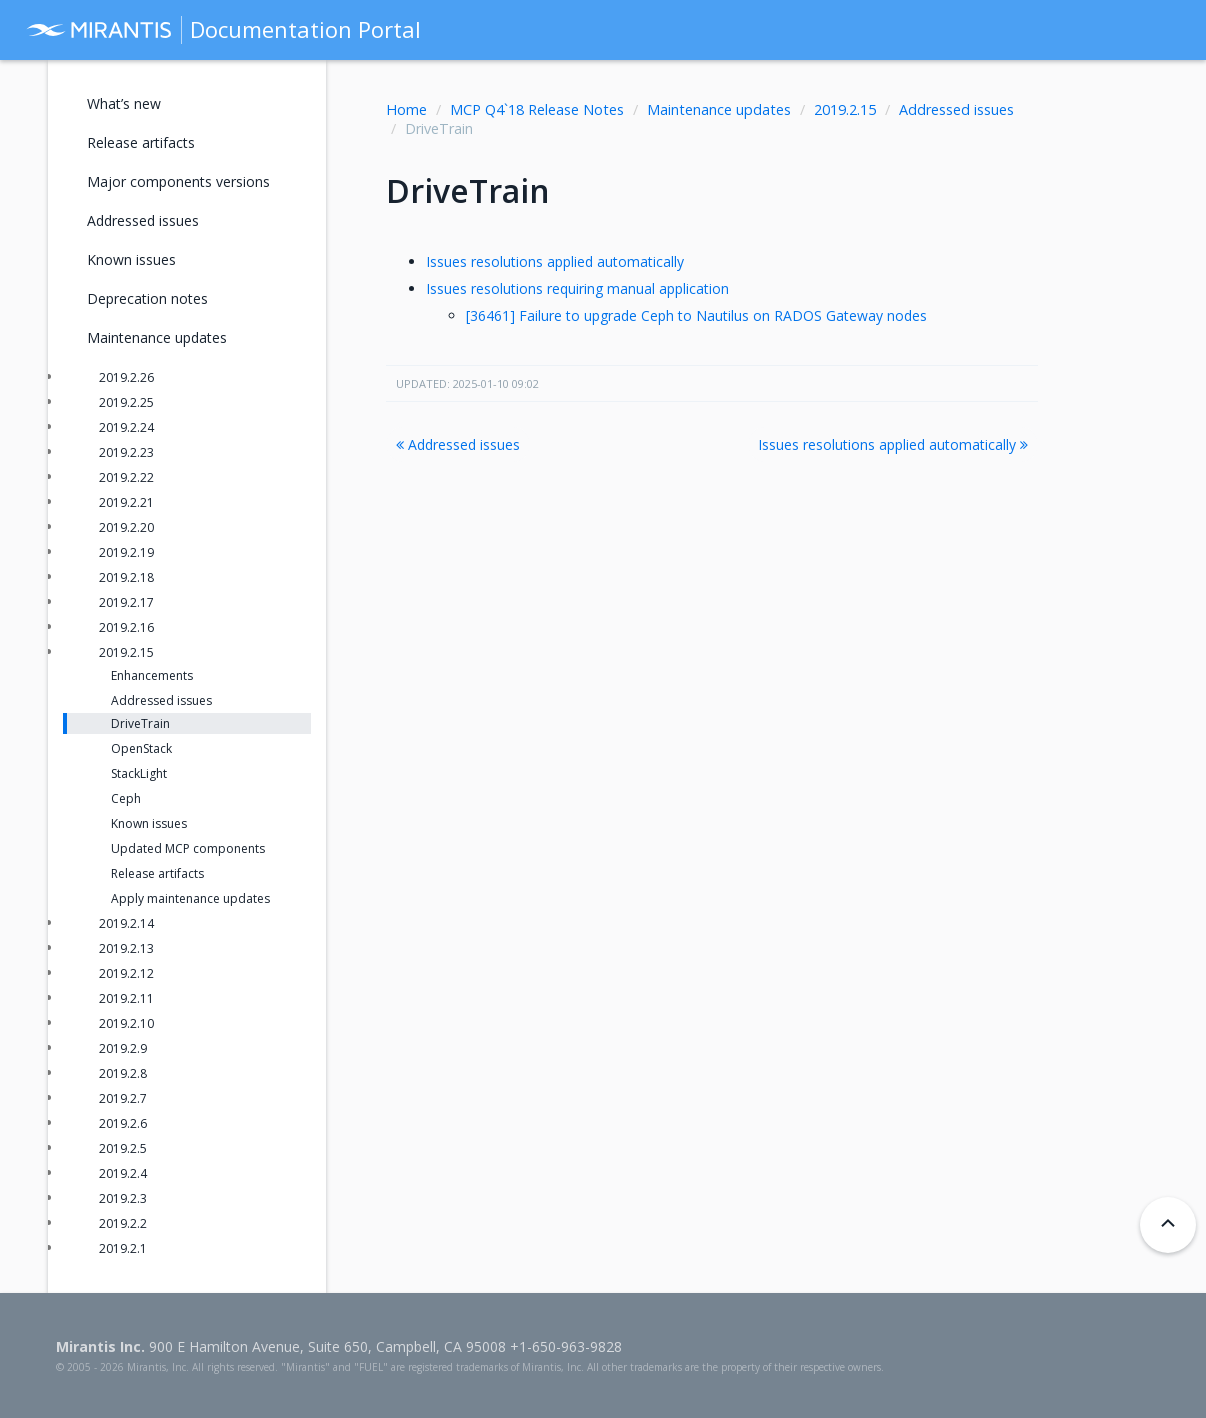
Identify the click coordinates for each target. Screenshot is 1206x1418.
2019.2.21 (126, 502)
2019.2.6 (123, 1123)
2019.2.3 (123, 1198)
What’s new (124, 103)
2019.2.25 (126, 402)
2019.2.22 (126, 477)
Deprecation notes (147, 298)
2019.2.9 (123, 1048)
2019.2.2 (123, 1223)
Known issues (131, 259)
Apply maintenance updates (190, 898)
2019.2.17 (126, 602)
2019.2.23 (126, 452)
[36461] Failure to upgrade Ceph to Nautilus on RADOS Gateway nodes (696, 315)
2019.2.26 (126, 377)
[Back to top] (1168, 1225)
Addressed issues (956, 109)
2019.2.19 (126, 552)
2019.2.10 (126, 1023)
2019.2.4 (123, 1173)
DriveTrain (140, 723)
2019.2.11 (126, 998)
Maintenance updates (719, 109)
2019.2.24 (126, 427)
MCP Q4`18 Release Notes (537, 109)
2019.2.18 (126, 577)
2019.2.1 (123, 1248)
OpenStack (141, 748)
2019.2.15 (845, 109)
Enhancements (152, 675)
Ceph (126, 798)
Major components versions (178, 181)
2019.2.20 (126, 527)
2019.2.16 (126, 627)
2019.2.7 (123, 1098)
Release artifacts (141, 142)
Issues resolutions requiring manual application (577, 288)
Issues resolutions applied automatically (555, 261)
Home (406, 109)
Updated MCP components (188, 848)
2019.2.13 (126, 948)
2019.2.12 (126, 973)
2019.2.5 (123, 1148)
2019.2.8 (123, 1073)
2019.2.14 (126, 923)
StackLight (139, 773)
